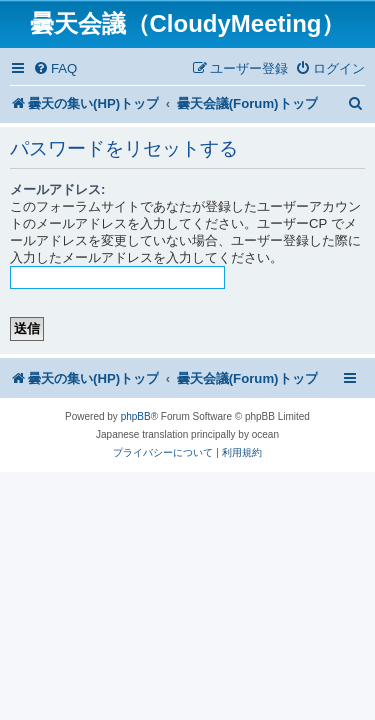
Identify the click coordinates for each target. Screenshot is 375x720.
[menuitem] (55, 68)
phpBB (136, 416)
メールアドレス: (57, 189)
